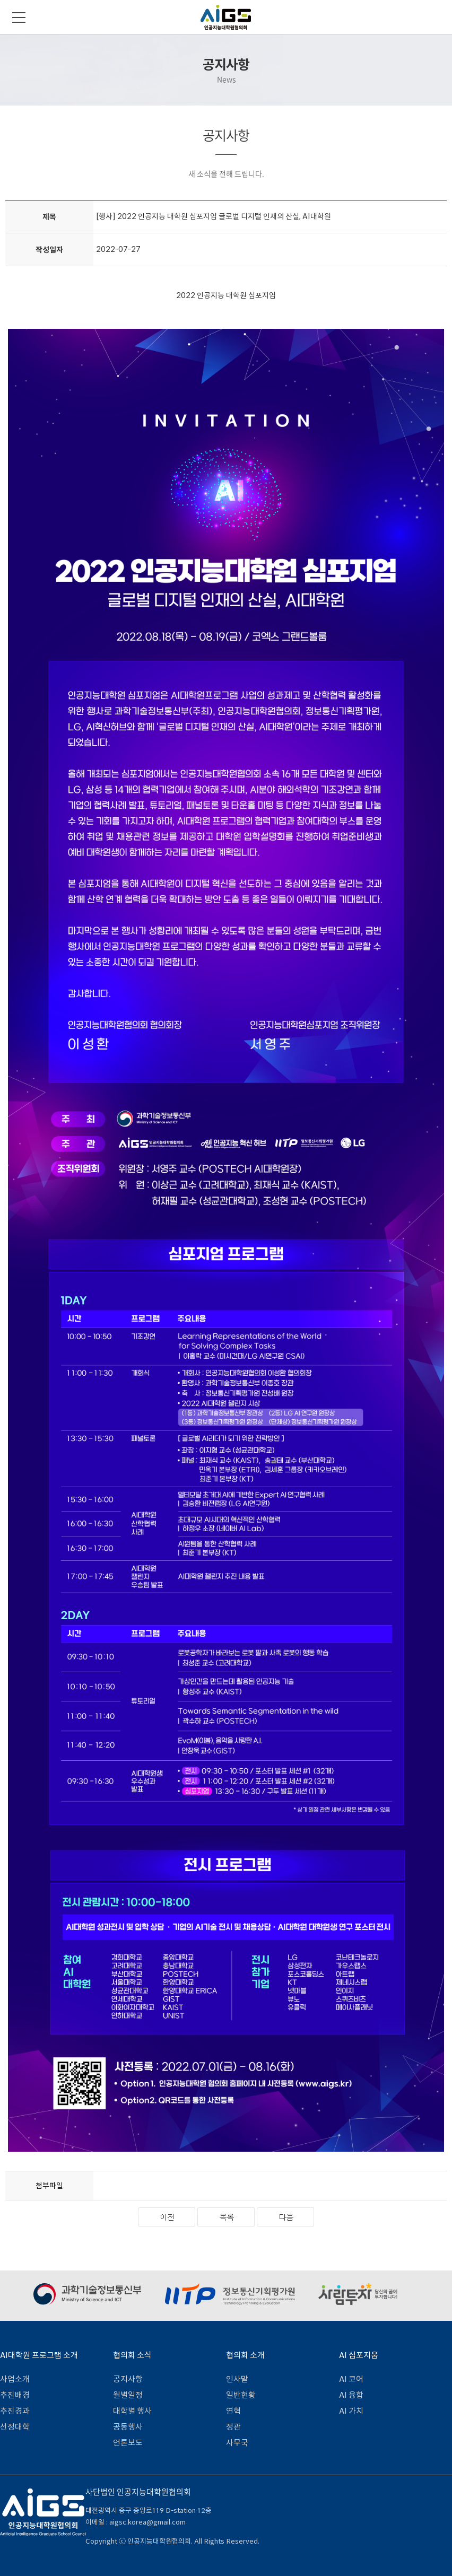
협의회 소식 (132, 2355)
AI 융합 (351, 2395)
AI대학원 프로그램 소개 (39, 2355)
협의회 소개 (245, 2355)
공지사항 (128, 2379)
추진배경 (15, 2395)
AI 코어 (351, 2379)
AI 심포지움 (358, 2355)
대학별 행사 (132, 2411)
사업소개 (15, 2379)
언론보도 (128, 2443)
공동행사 (128, 2427)
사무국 (237, 2443)
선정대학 (15, 2427)
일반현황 (241, 2395)
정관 (233, 2427)
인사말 (237, 2379)
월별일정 (128, 2395)
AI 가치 (351, 2411)
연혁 (233, 2411)
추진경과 (15, 2411)
